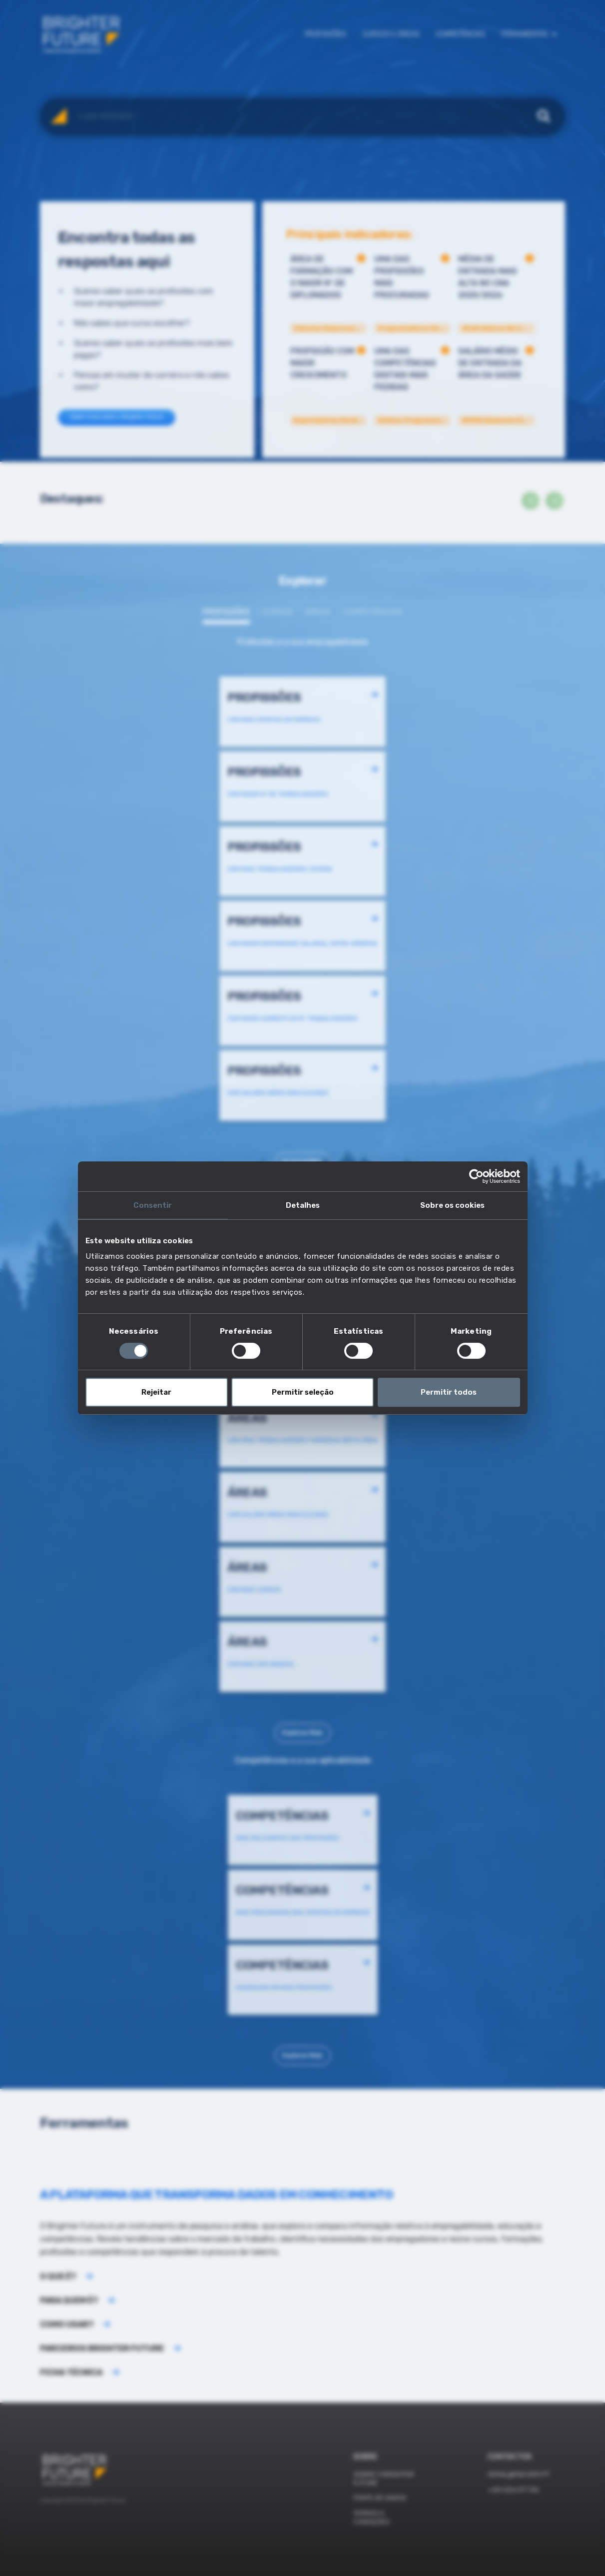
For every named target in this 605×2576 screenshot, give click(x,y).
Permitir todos (449, 1392)
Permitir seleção (303, 1392)
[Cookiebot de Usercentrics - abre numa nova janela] (476, 1176)
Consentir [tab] (152, 1205)
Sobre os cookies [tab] (452, 1205)
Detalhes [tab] (303, 1205)
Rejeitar (156, 1392)
